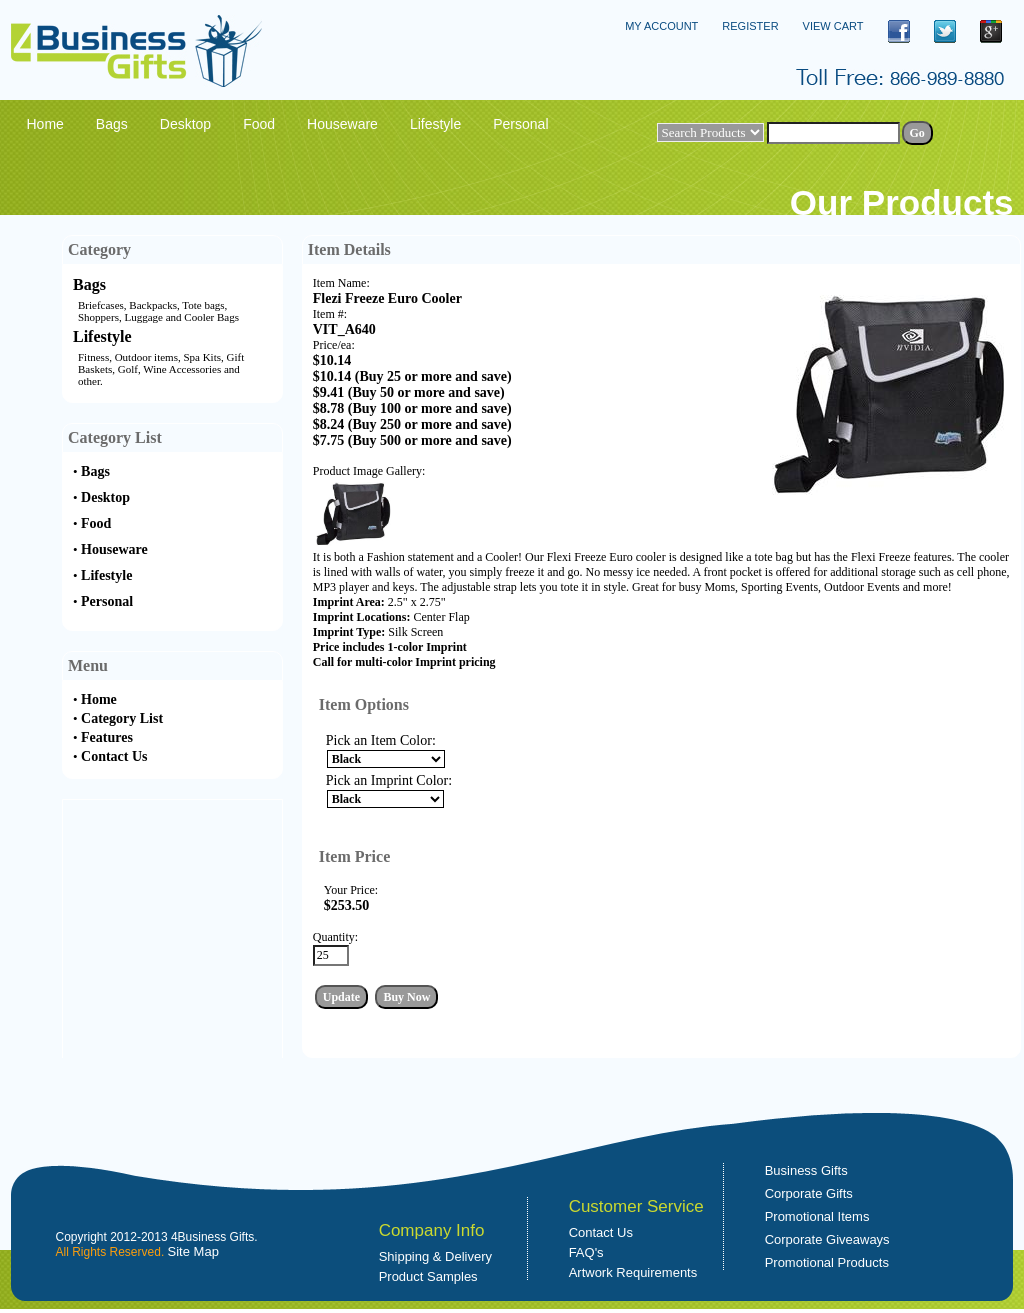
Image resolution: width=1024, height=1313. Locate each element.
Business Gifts (806, 1170)
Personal (107, 601)
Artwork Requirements (633, 1272)
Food (96, 523)
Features (107, 737)
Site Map (193, 1251)
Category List (122, 718)
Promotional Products (827, 1262)
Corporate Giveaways (827, 1239)
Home (99, 699)
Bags (89, 284)
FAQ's (586, 1252)
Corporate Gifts (809, 1193)
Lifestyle (102, 336)
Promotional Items (817, 1216)
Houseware (114, 549)
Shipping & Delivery (435, 1256)
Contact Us (114, 756)
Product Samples (428, 1276)
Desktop (105, 497)
